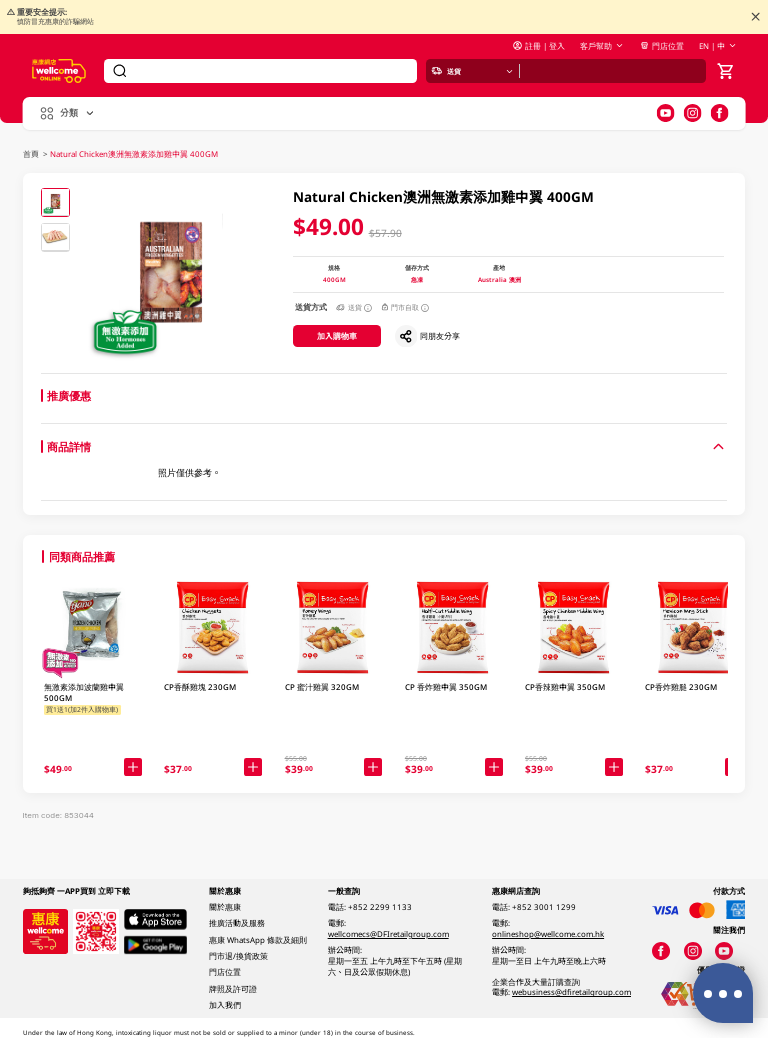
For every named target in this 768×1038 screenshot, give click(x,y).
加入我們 (225, 1005)
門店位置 (661, 46)
